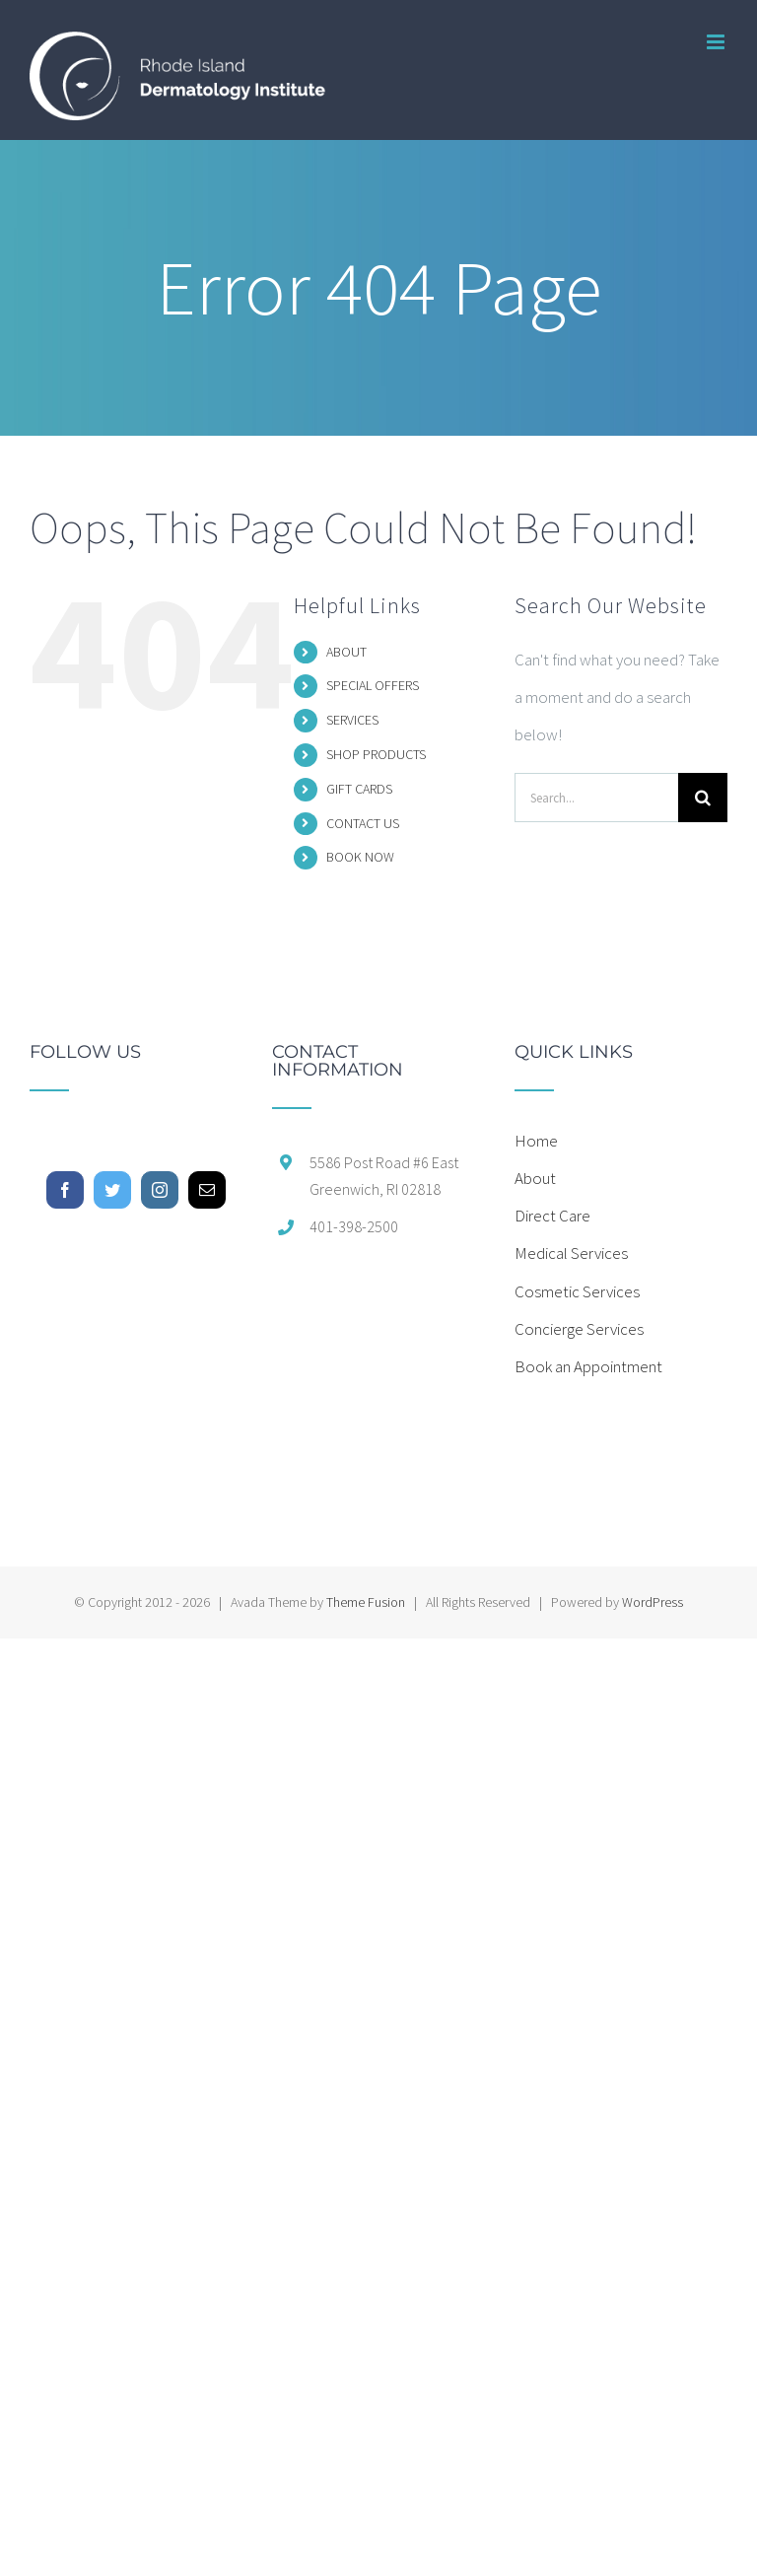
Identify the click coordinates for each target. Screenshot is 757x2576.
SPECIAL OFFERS (372, 685)
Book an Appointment (588, 1366)
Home (536, 1140)
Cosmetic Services (577, 1291)
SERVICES (352, 720)
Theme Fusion (365, 1602)
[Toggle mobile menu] (717, 42)
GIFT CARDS (359, 789)
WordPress (652, 1602)
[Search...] (596, 797)
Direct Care (552, 1215)
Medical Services (571, 1253)
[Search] (702, 797)
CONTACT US (362, 823)
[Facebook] (65, 1190)
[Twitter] (112, 1190)
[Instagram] (159, 1190)
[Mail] (207, 1190)
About (535, 1178)
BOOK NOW (360, 857)
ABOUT (346, 652)
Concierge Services (579, 1329)
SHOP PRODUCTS (376, 754)
